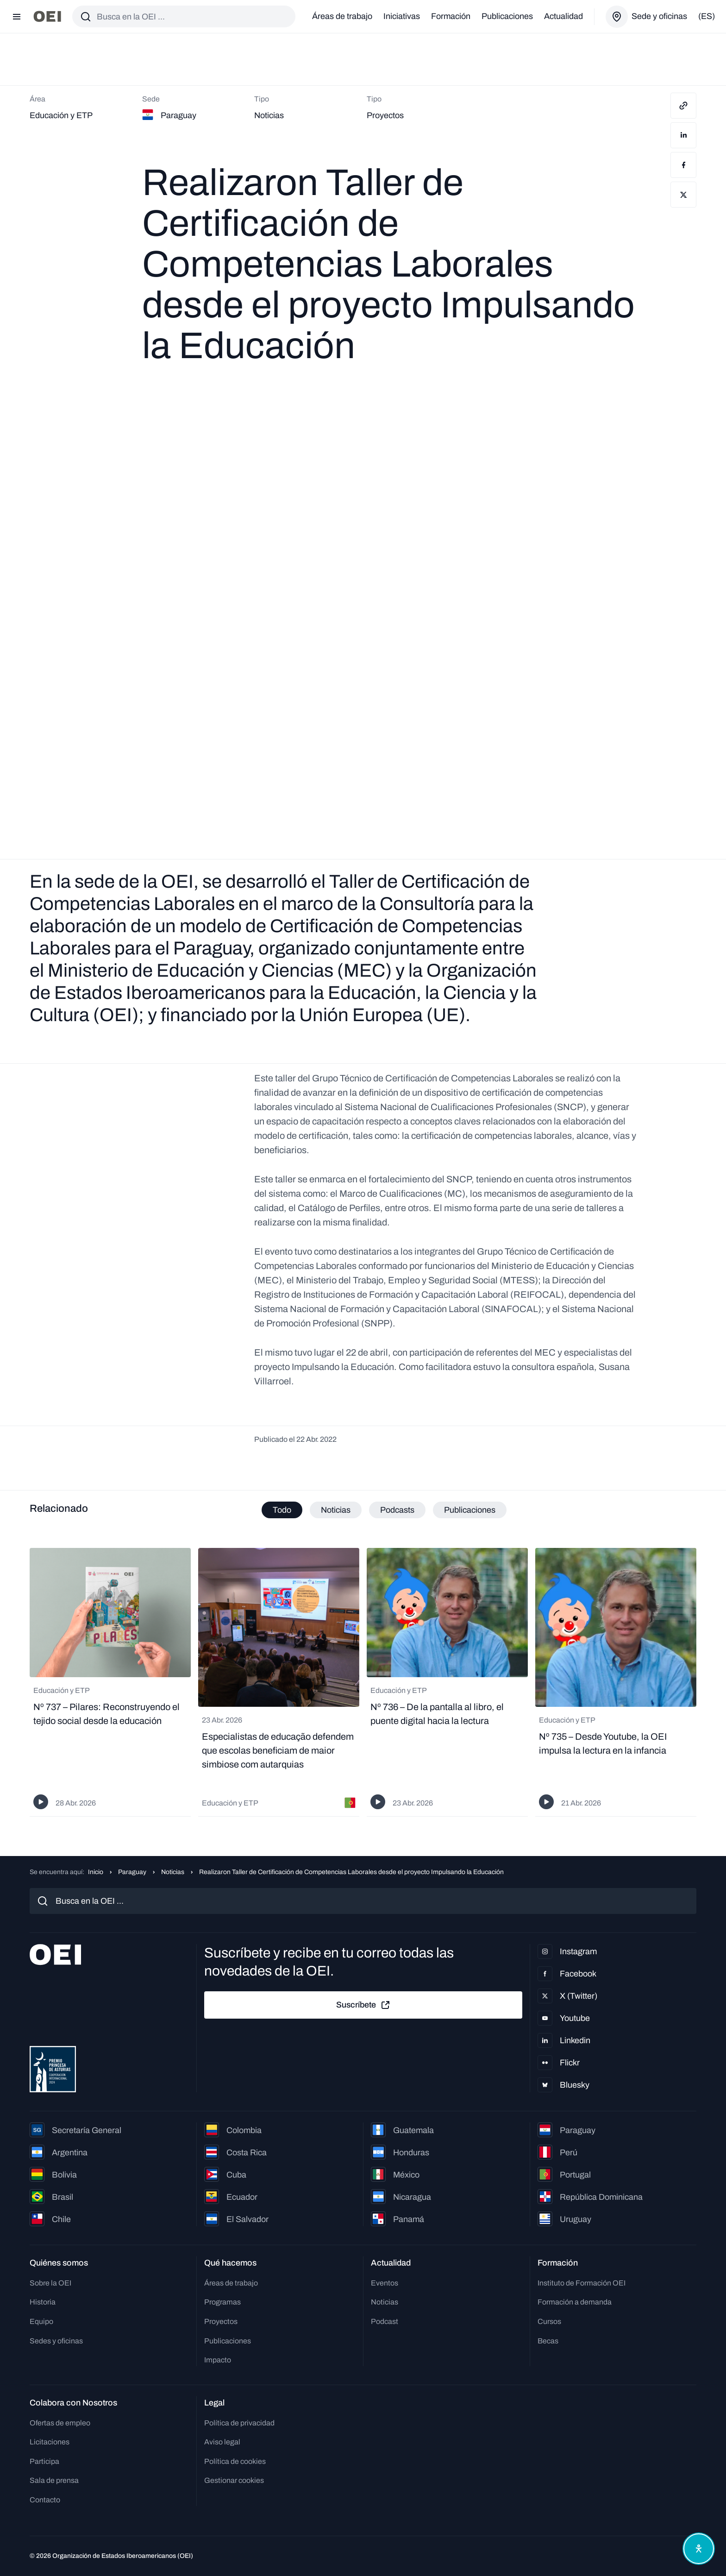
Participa (44, 2461)
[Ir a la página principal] (47, 16)
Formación (450, 16)
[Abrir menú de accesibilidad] (697, 2547)
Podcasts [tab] (397, 1510)
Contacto (45, 2500)
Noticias (172, 1872)
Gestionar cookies (234, 2481)
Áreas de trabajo (342, 16)
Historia (43, 2302)
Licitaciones (49, 2442)
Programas (222, 2302)
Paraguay (132, 1872)
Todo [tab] (282, 1510)
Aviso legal (222, 2442)
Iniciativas (401, 16)
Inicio (95, 1872)
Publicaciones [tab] (469, 1510)
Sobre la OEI (50, 2283)
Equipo (41, 2322)
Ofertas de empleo (60, 2423)
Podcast (384, 2322)
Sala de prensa (54, 2481)
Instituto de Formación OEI (582, 2283)
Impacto (217, 2360)
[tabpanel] (363, 1683)
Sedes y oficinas (56, 2341)
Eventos (384, 2283)
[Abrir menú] (16, 16)
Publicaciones (507, 16)
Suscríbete (363, 2005)
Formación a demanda (575, 2302)
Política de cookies (235, 2461)
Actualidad (563, 16)
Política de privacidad (239, 2423)
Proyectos (221, 2322)
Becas (548, 2341)
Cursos (549, 2322)
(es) (706, 16)
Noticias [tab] (335, 1510)
